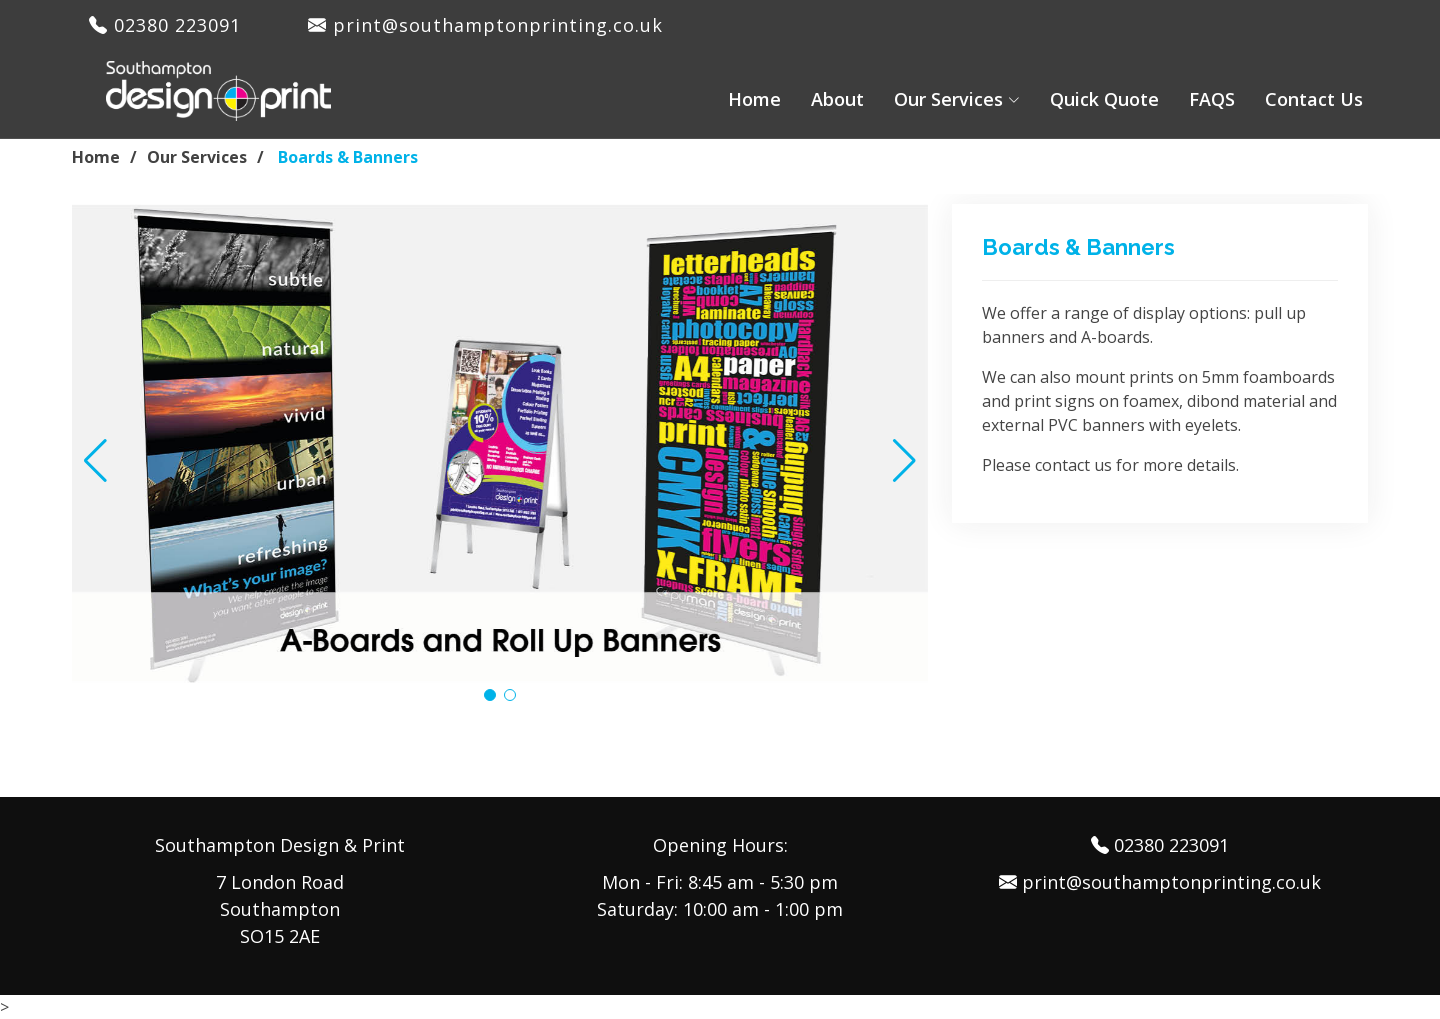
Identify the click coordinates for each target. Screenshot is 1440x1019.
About (837, 99)
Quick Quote (1104, 99)
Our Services (197, 157)
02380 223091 (174, 25)
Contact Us (1314, 99)
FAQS (1212, 99)
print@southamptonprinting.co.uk (485, 25)
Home (754, 99)
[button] (95, 461)
